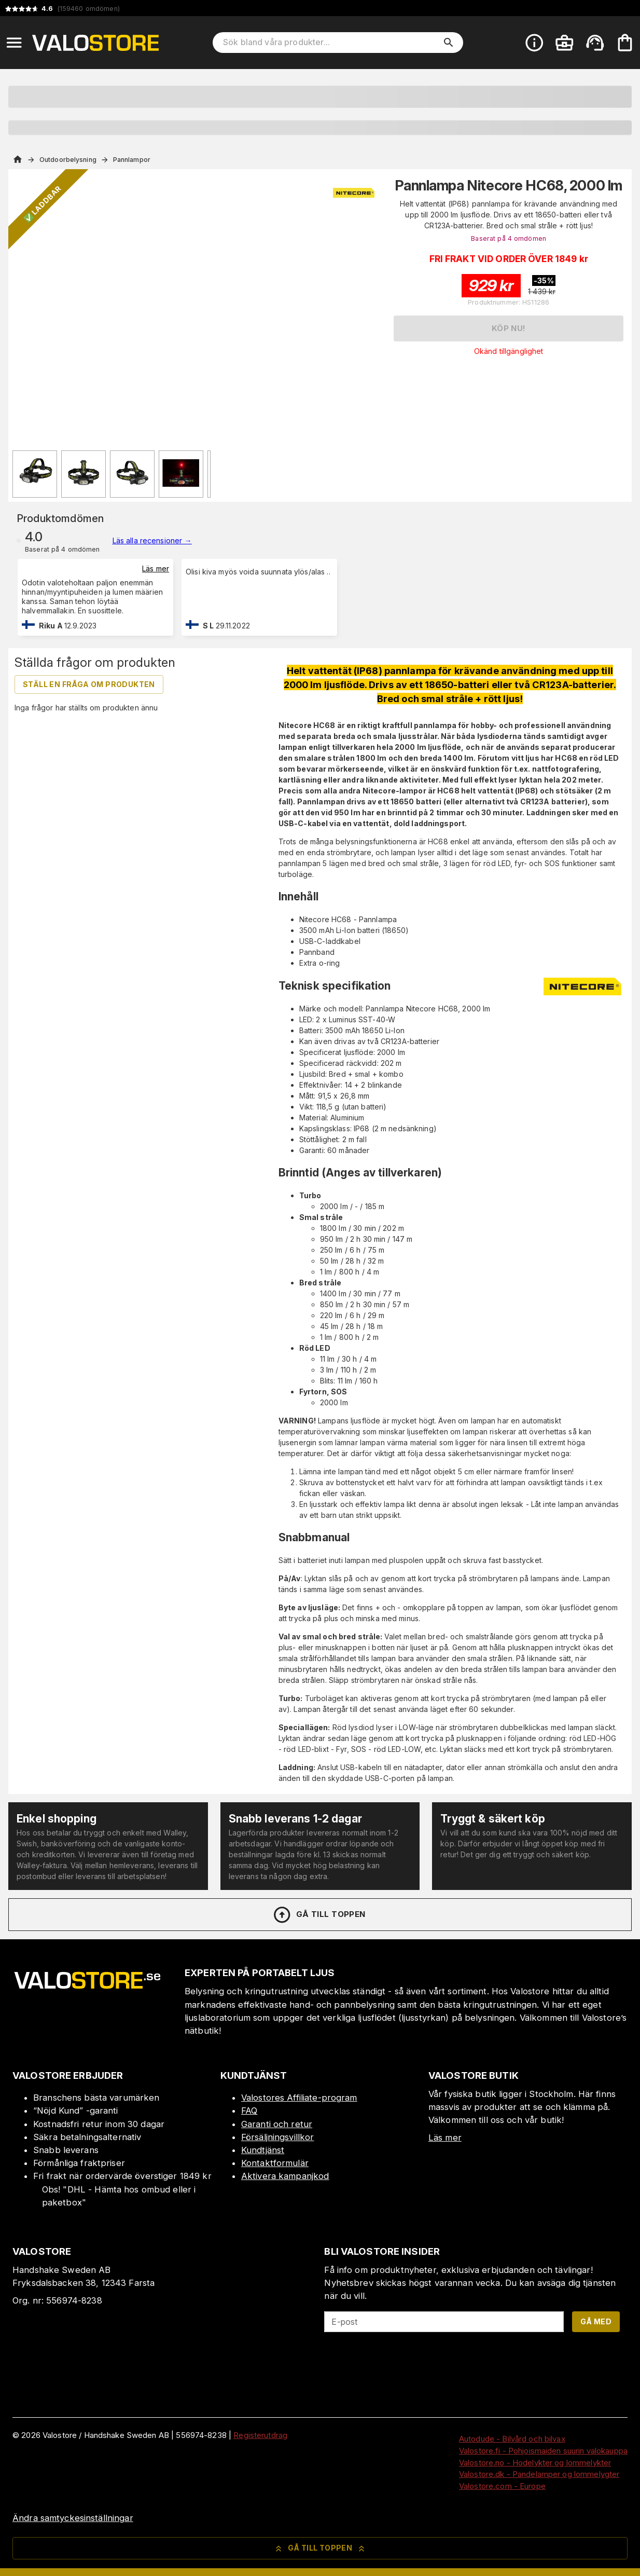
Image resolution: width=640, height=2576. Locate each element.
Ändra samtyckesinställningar (72, 2518)
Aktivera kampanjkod (285, 2176)
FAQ (249, 2110)
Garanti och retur (276, 2124)
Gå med (595, 2321)
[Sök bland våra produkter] (330, 42)
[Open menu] (14, 43)
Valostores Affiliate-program (299, 2097)
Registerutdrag (260, 2435)
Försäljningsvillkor (277, 2137)
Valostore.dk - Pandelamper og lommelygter (539, 2474)
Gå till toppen (319, 1915)
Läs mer (155, 568)
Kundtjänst (262, 2150)
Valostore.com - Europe (502, 2486)
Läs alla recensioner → (152, 540)
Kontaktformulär (275, 2163)
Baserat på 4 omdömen (508, 238)
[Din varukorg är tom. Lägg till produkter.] (625, 43)
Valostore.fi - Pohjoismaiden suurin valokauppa (543, 2451)
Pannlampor (131, 159)
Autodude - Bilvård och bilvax (512, 2439)
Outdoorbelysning (67, 159)
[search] (448, 42)
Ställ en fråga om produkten (89, 684)
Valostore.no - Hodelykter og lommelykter (535, 2463)
